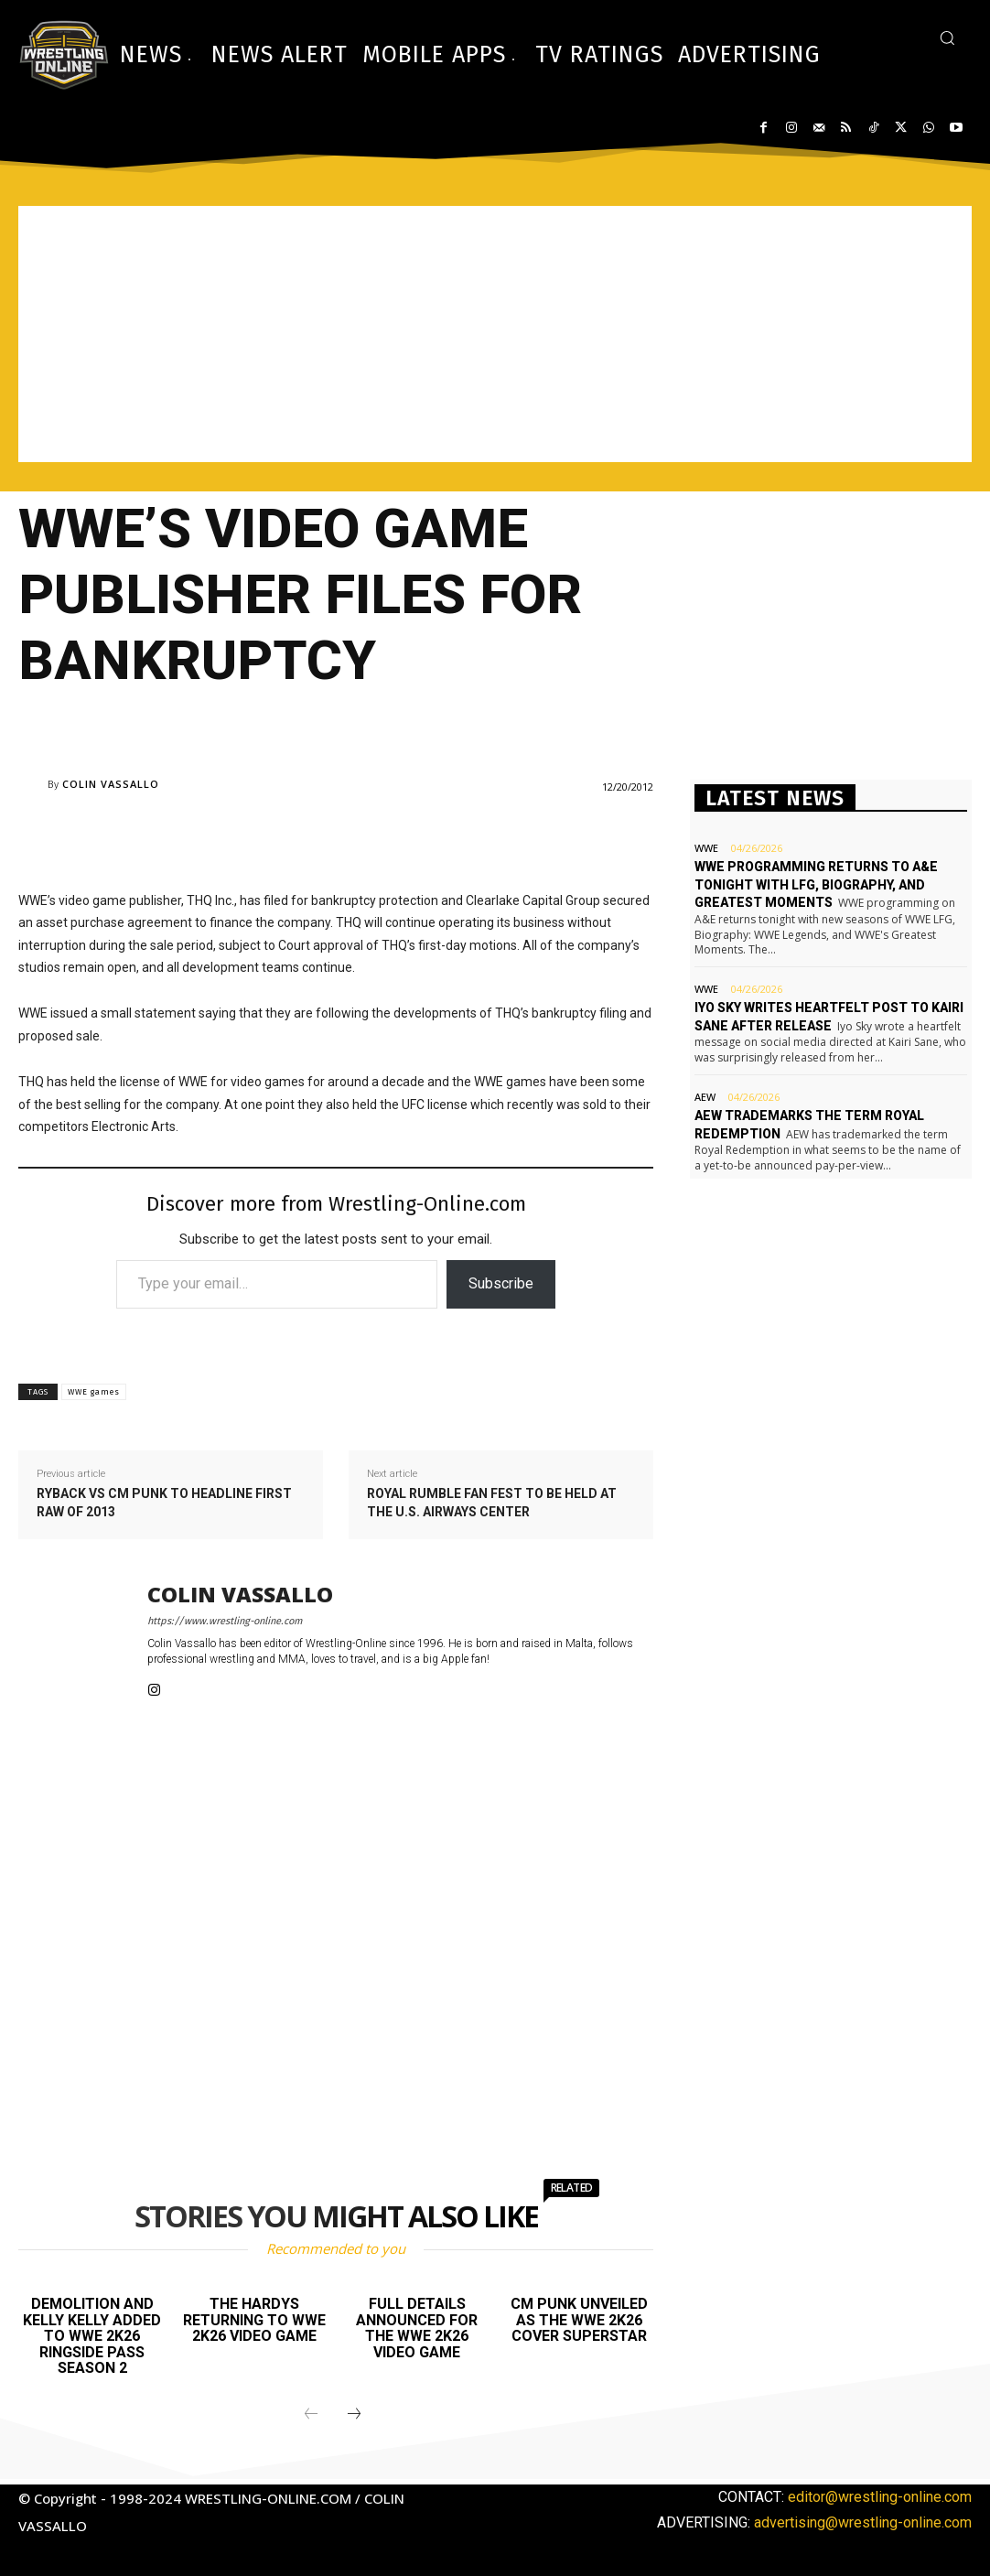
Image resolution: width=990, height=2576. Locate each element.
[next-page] (354, 2415)
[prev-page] (311, 2415)
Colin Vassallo (110, 784)
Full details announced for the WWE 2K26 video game (417, 2328)
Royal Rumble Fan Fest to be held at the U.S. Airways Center (492, 1502)
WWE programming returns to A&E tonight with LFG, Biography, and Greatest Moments (816, 884)
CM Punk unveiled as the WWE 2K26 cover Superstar (579, 2319)
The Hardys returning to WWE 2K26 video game (254, 2319)
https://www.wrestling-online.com (224, 1621)
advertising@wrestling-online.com (863, 2522)
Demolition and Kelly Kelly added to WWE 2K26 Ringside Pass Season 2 (92, 2336)
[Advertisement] (495, 334)
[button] (947, 37)
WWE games (94, 1391)
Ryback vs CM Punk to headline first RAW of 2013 (164, 1502)
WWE (706, 848)
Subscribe (500, 1283)
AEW (705, 1097)
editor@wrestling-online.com (880, 2497)
